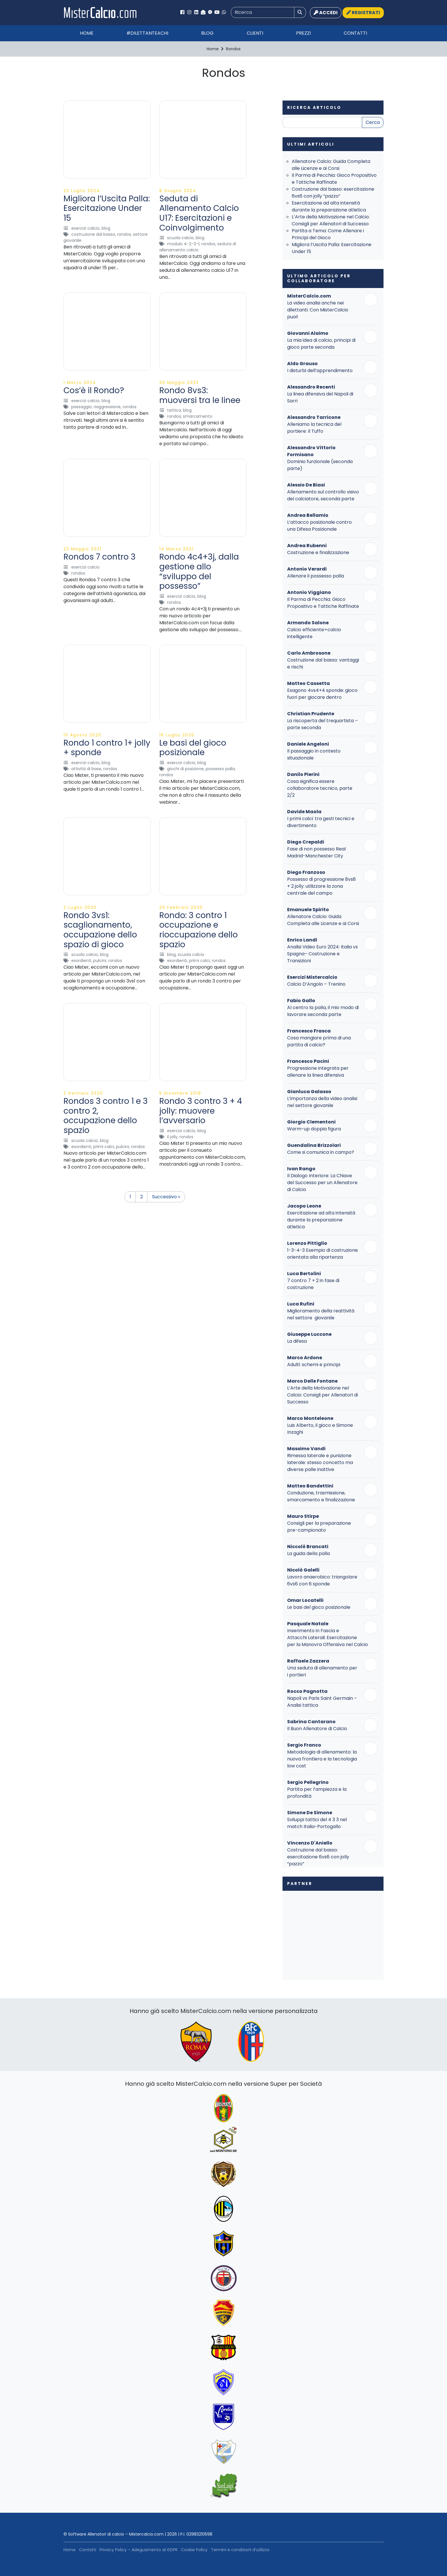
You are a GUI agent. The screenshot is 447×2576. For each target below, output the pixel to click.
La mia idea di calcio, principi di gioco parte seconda (321, 343)
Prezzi (303, 33)
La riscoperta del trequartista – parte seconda (322, 724)
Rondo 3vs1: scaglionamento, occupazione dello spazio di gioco (100, 930)
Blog (207, 33)
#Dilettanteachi (147, 33)
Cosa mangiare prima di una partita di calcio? (319, 1041)
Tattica (174, 410)
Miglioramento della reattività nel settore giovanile (320, 1314)
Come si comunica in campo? (320, 1152)
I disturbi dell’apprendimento (320, 370)
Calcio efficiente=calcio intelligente (314, 633)
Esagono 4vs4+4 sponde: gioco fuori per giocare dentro (322, 694)
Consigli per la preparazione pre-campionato (319, 1526)
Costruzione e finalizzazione (318, 552)
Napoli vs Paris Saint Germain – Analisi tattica (322, 1701)
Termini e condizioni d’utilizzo (240, 2550)
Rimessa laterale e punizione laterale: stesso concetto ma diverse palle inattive (320, 1462)
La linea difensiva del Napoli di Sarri (320, 397)
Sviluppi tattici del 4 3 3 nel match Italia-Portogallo (317, 1823)
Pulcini (99, 960)
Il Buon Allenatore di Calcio (317, 1728)
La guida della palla (308, 1553)
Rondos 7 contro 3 (99, 556)
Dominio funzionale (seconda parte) (320, 465)
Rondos (124, 234)
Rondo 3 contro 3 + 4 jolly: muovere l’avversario (200, 1110)
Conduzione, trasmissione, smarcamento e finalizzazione (321, 1496)
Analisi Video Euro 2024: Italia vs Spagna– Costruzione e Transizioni (322, 954)
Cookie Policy (194, 2550)
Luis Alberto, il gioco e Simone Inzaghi (320, 1428)
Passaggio (81, 407)
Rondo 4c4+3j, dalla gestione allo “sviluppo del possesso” (199, 571)
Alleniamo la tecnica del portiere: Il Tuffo (314, 427)
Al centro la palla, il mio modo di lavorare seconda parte (323, 1011)
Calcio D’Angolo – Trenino (316, 984)
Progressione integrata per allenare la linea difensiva (318, 1071)
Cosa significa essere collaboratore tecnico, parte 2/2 (319, 788)
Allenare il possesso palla (315, 576)
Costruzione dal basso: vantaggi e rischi (323, 663)
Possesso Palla (220, 769)
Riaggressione (107, 407)
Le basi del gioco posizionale (192, 747)
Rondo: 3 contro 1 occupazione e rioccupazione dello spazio (198, 930)
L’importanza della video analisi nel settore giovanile (322, 1102)
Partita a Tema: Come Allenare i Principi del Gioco (328, 234)
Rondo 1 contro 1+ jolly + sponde (106, 747)
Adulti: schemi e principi (313, 1364)
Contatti (355, 33)
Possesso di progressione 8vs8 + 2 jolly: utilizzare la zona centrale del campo (321, 886)
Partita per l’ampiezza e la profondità (317, 1792)
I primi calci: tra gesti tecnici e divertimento (320, 822)
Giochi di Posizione (185, 769)
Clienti (255, 33)
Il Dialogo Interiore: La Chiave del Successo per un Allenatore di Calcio (322, 1182)
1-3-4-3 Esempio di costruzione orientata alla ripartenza (322, 1253)
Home (86, 33)
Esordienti (81, 960)
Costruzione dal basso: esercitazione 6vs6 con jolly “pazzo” (333, 192)
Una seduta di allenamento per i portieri (322, 1671)
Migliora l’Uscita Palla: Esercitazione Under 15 (106, 208)
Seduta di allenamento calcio (197, 247)
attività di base (86, 769)
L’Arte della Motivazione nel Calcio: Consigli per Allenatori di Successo (331, 220)
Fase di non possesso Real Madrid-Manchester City (316, 852)
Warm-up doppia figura (314, 1129)
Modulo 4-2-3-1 (183, 244)
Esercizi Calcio (85, 228)
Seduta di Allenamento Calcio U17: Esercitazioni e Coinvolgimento (199, 213)
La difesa (297, 1341)
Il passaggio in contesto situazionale (314, 754)
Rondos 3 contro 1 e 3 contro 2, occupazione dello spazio (105, 1115)
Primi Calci (199, 960)
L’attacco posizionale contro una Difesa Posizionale (319, 525)
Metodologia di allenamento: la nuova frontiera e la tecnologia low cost (322, 1759)
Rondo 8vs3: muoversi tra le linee (199, 395)
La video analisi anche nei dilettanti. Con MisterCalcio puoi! (317, 310)
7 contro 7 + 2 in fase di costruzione (313, 1284)
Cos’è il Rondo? (93, 390)
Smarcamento (197, 416)
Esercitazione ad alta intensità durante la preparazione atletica (329, 206)
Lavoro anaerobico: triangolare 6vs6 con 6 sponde (322, 1580)
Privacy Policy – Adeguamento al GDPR (138, 2550)
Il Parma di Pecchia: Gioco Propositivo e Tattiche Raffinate (334, 178)
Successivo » (166, 1196)
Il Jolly (172, 1137)
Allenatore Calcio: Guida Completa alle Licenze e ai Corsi (331, 165)
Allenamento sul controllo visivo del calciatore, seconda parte (323, 495)
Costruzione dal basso (93, 234)
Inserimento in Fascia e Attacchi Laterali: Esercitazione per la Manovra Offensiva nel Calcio (327, 1637)
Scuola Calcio (180, 238)
